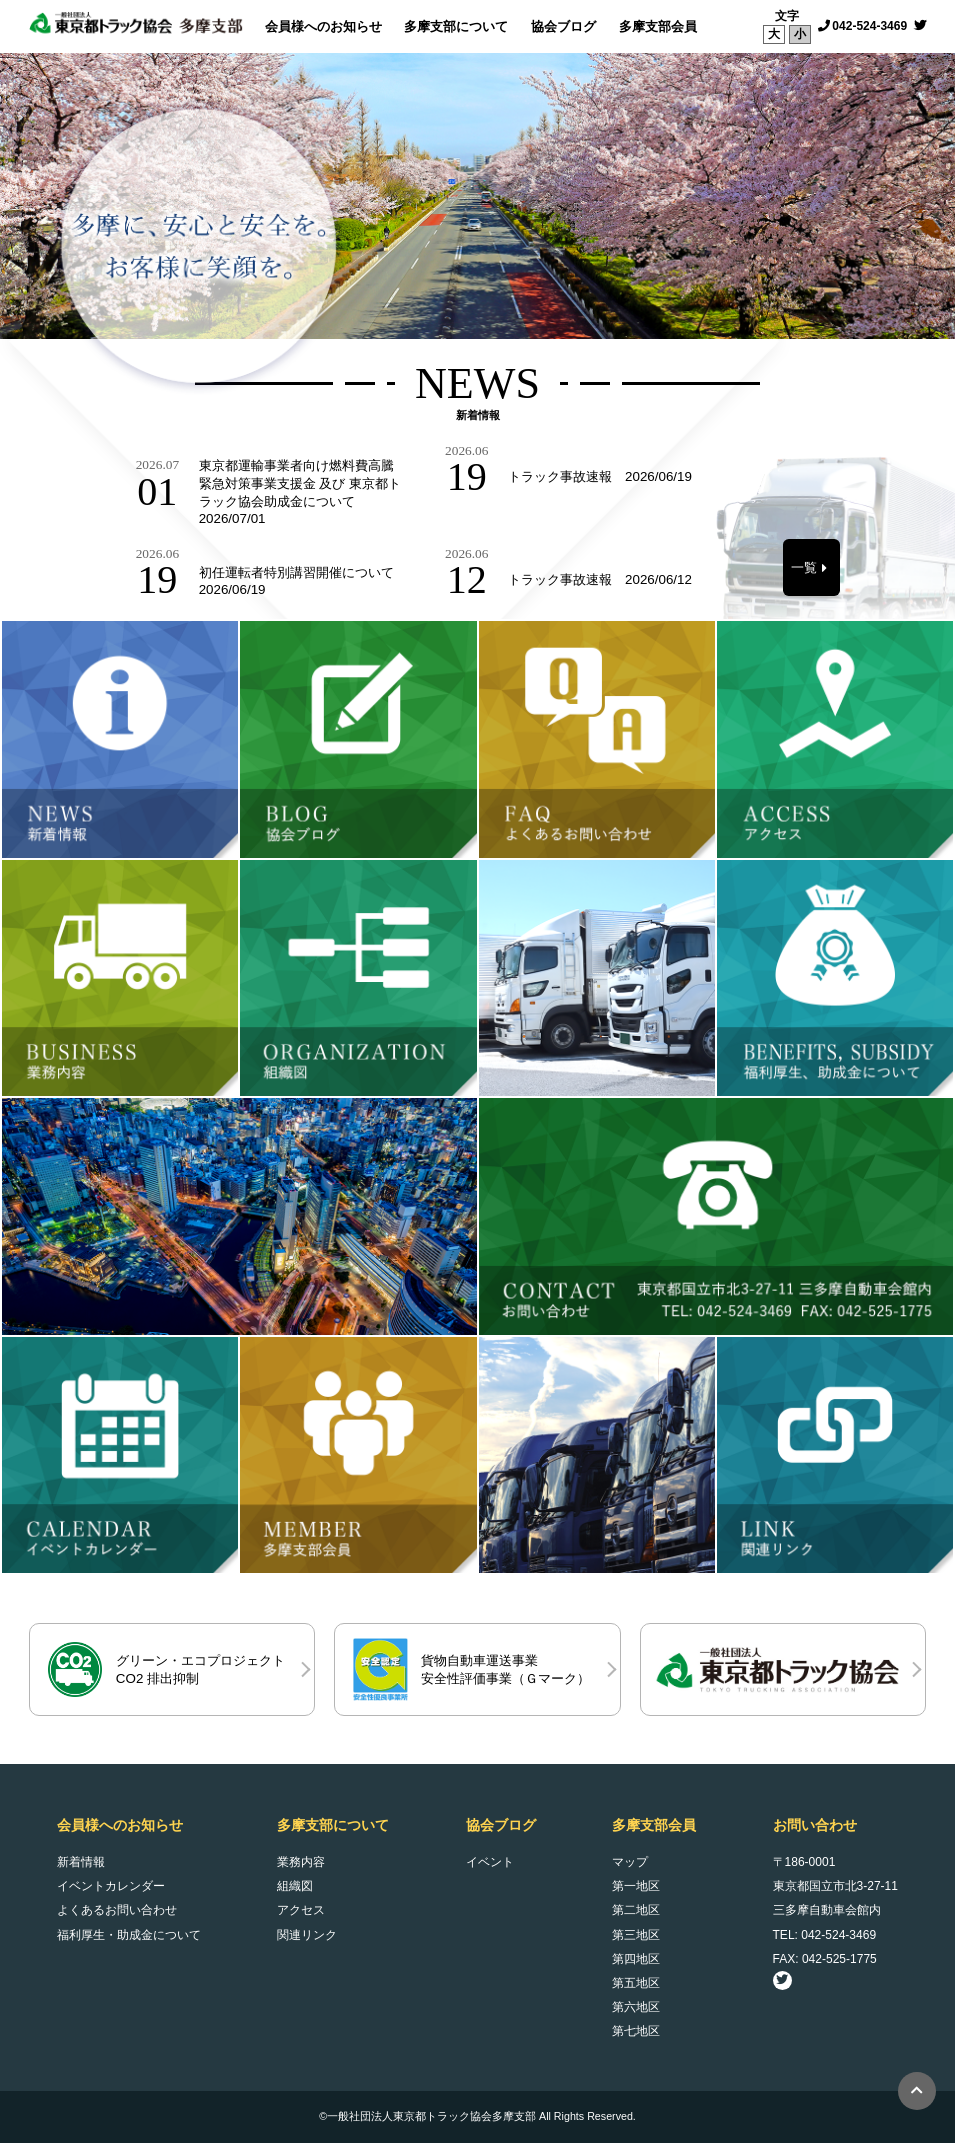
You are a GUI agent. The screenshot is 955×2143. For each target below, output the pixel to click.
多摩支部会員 (658, 26)
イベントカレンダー (111, 1886)
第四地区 (636, 1959)
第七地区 (636, 2031)
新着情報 (81, 1862)
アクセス (301, 1910)
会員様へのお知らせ (323, 26)
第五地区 (636, 1983)
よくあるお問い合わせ (117, 1910)
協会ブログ (563, 26)
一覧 (804, 567)
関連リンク (307, 1935)
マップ (630, 1862)
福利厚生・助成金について (129, 1935)
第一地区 (636, 1886)
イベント (490, 1862)
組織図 (295, 1886)
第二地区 (636, 1910)
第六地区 (636, 2007)
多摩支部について (456, 26)
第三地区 (636, 1935)
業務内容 (301, 1862)
